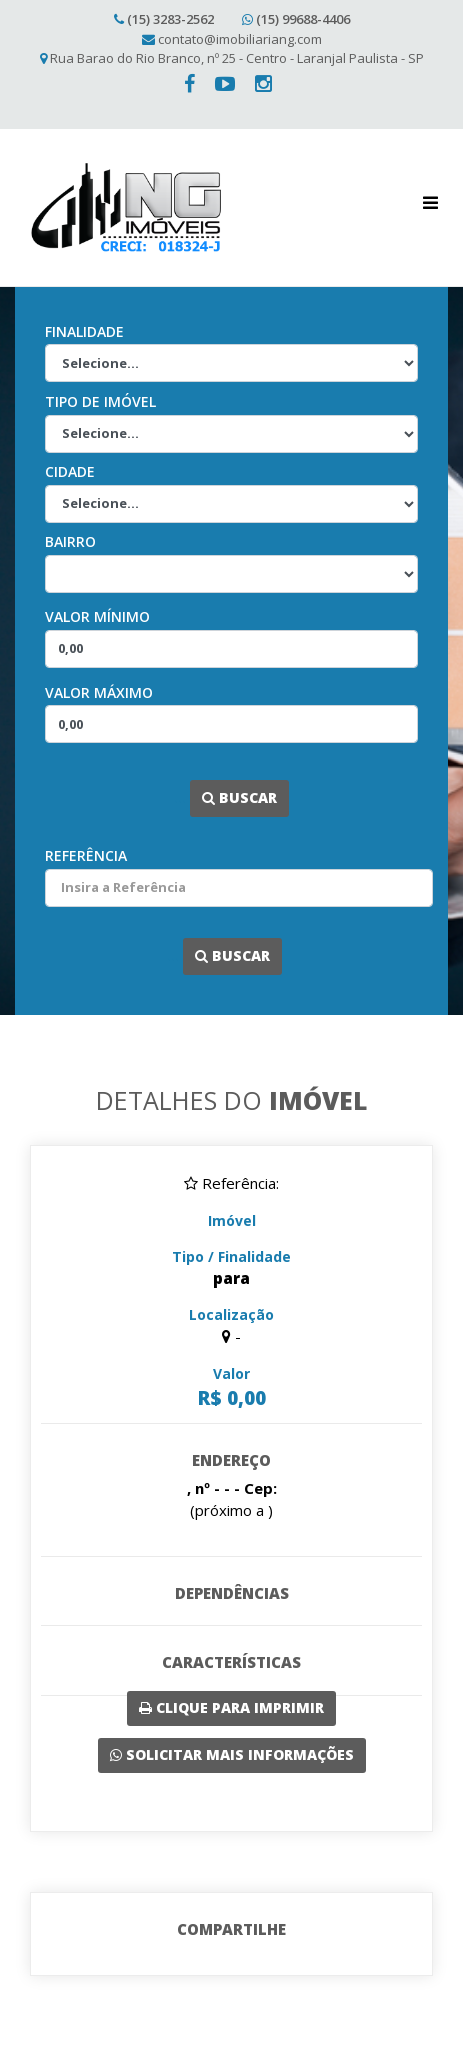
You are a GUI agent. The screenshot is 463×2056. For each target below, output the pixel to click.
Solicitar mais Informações (232, 1754)
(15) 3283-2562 (170, 19)
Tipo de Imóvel (100, 401)
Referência (86, 855)
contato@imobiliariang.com (240, 39)
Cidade (70, 471)
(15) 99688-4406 (303, 19)
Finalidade (84, 331)
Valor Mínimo (97, 616)
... (180, 797)
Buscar (239, 797)
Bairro (70, 541)
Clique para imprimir (231, 1707)
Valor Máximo (99, 692)
